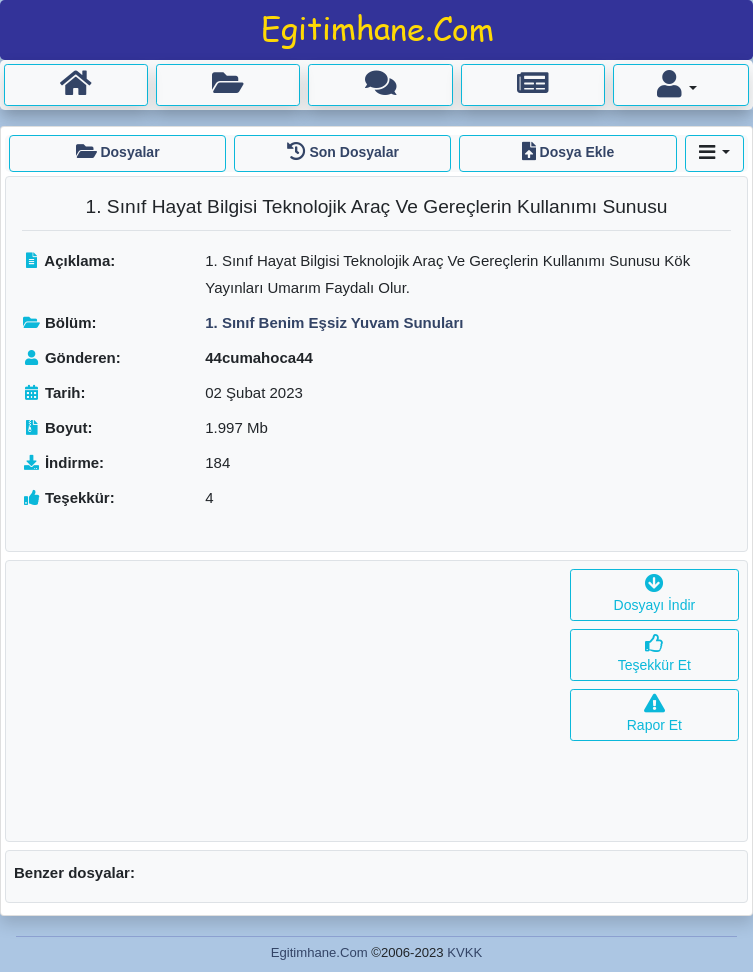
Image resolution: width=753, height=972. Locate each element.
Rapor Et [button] (654, 714)
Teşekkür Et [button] (654, 654)
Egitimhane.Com (319, 952)
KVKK (464, 952)
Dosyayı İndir (655, 594)
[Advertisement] (284, 701)
